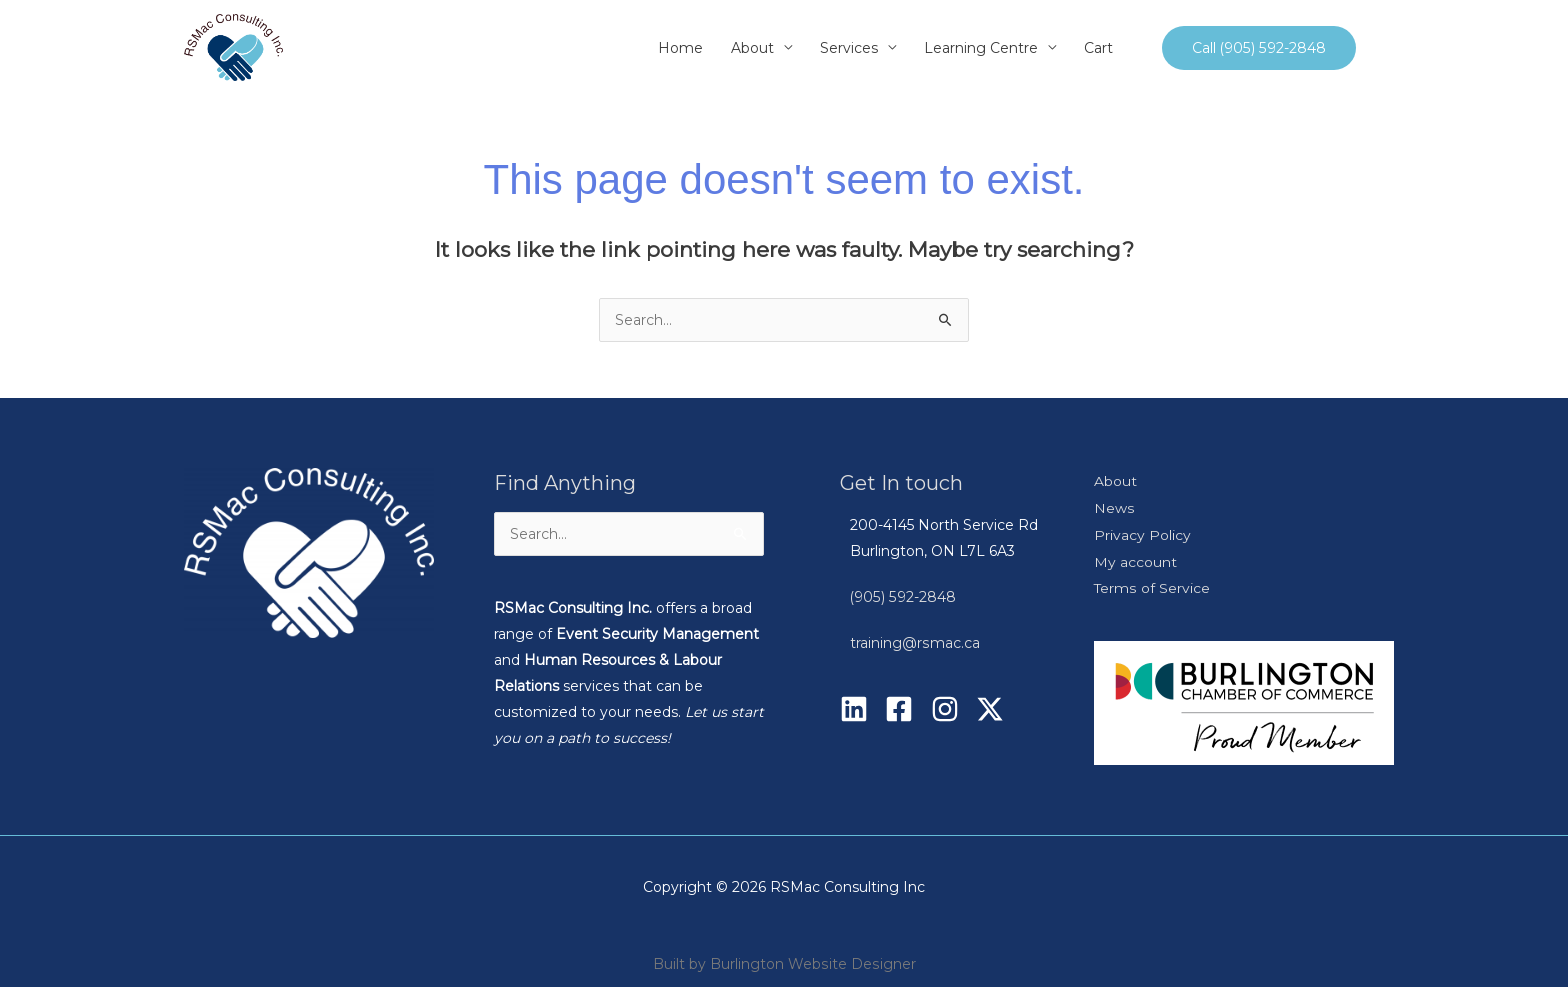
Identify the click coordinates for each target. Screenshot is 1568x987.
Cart (1099, 48)
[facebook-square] (905, 709)
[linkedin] (860, 709)
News (1114, 507)
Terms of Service (1152, 585)
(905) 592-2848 (902, 597)
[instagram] (951, 709)
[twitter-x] (994, 709)
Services (850, 48)
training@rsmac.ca (914, 643)
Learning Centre (982, 48)
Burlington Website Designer (813, 960)
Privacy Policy (1142, 533)
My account (1135, 559)
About (753, 48)
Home (681, 48)
